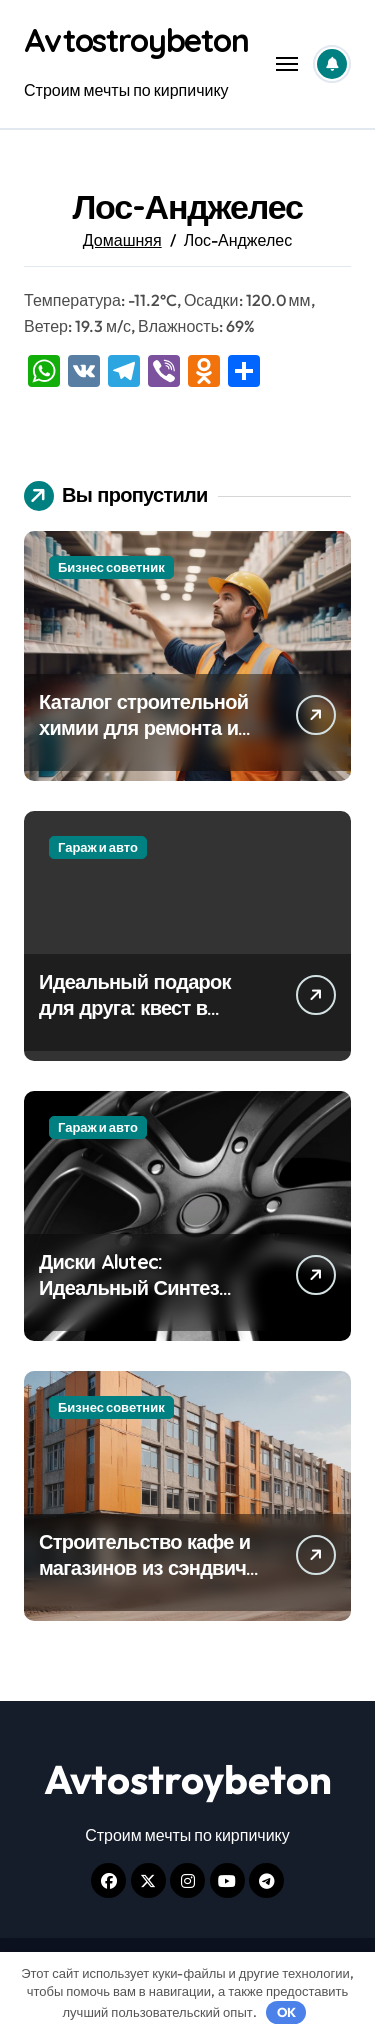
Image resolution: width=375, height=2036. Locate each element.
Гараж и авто (98, 847)
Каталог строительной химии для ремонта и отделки (143, 727)
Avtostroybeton (136, 40)
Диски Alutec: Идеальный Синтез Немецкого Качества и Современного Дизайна (148, 1300)
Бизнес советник (111, 567)
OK (286, 2012)
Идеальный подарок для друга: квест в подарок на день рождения (135, 1020)
